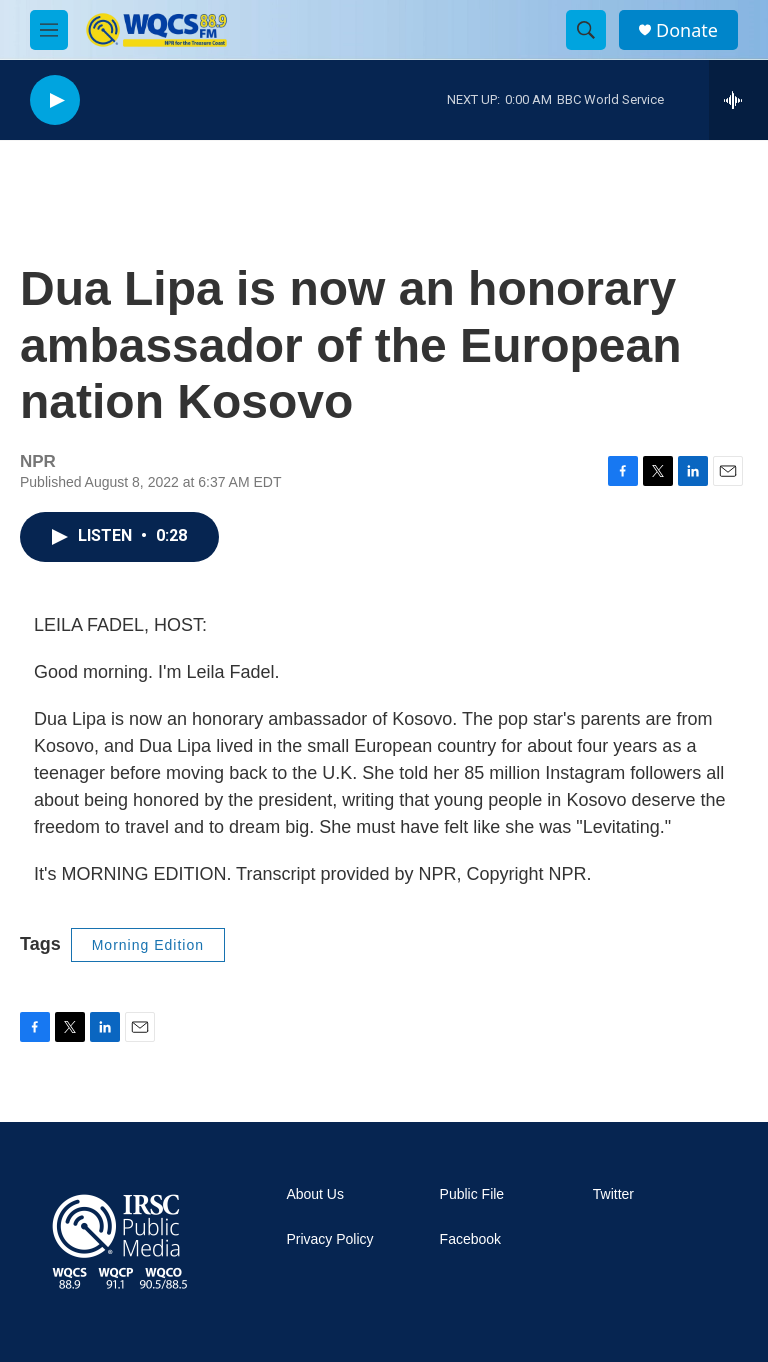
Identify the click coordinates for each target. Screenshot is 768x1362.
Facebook (470, 1239)
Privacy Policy (329, 1239)
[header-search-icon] (586, 30)
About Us (315, 1194)
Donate (687, 30)
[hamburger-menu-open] (49, 30)
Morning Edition (148, 945)
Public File (472, 1194)
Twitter (613, 1194)
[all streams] (738, 100)
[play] (55, 100)
